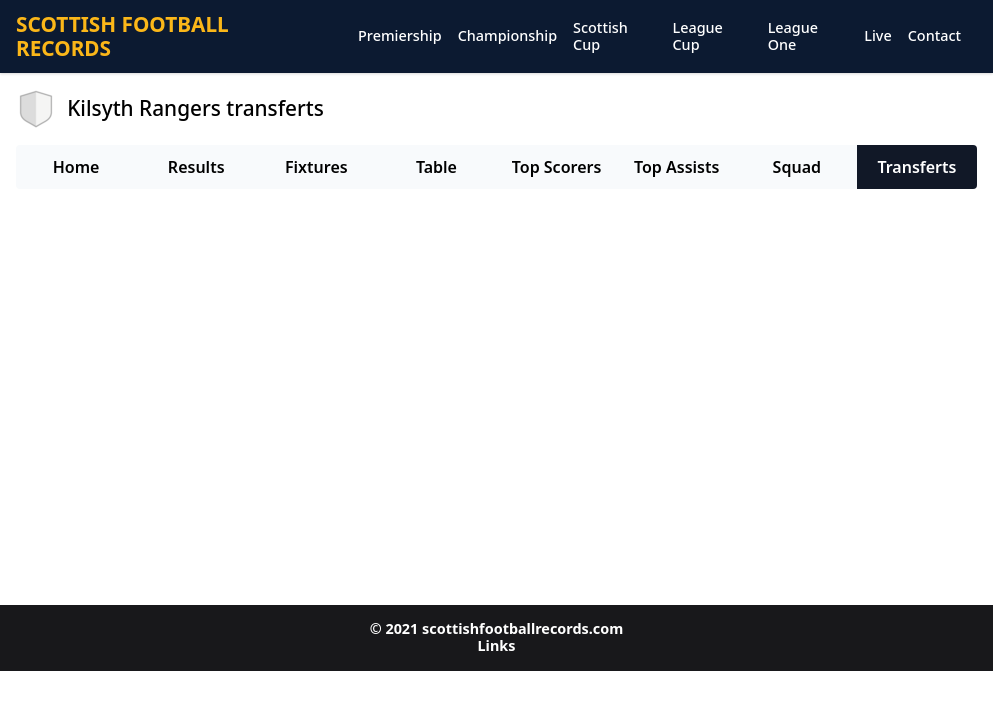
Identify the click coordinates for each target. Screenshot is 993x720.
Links (497, 645)
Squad (797, 167)
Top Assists (676, 167)
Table (436, 167)
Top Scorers (557, 167)
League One (793, 36)
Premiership (400, 36)
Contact (934, 36)
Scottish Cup (600, 36)
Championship (507, 36)
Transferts (916, 167)
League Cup (697, 36)
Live (877, 36)
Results (196, 167)
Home (76, 167)
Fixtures (316, 167)
